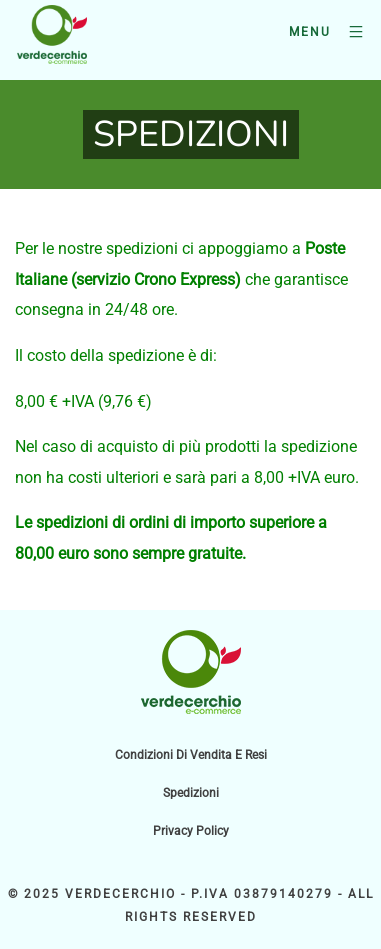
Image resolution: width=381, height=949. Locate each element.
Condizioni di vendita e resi (191, 755)
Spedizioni (191, 793)
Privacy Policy (191, 831)
